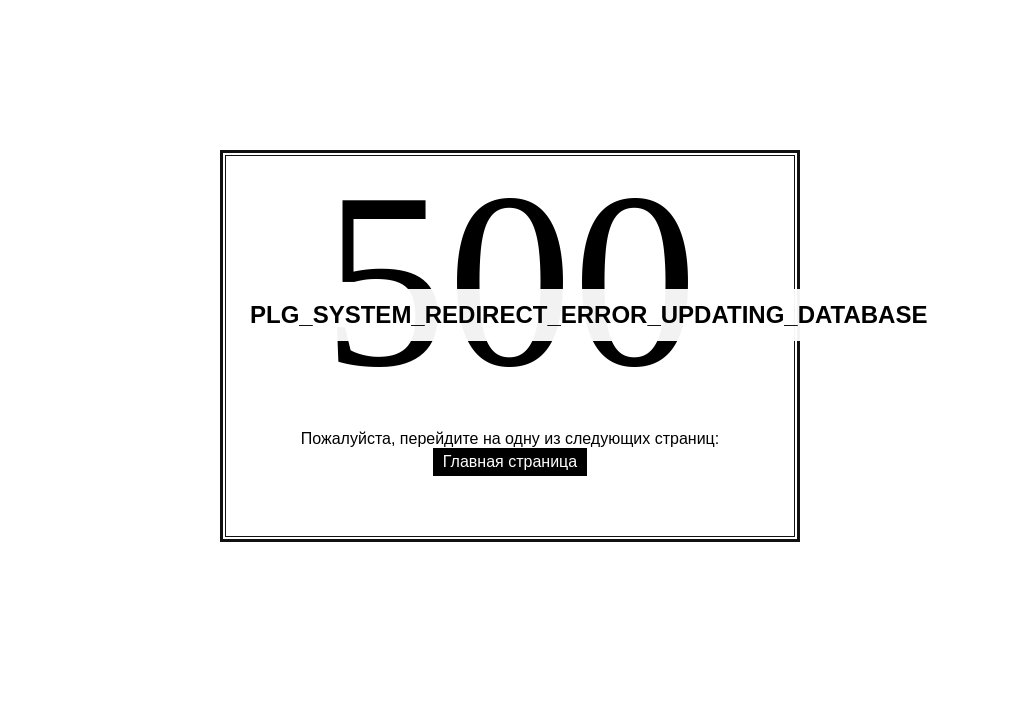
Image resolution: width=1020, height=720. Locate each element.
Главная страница (510, 461)
